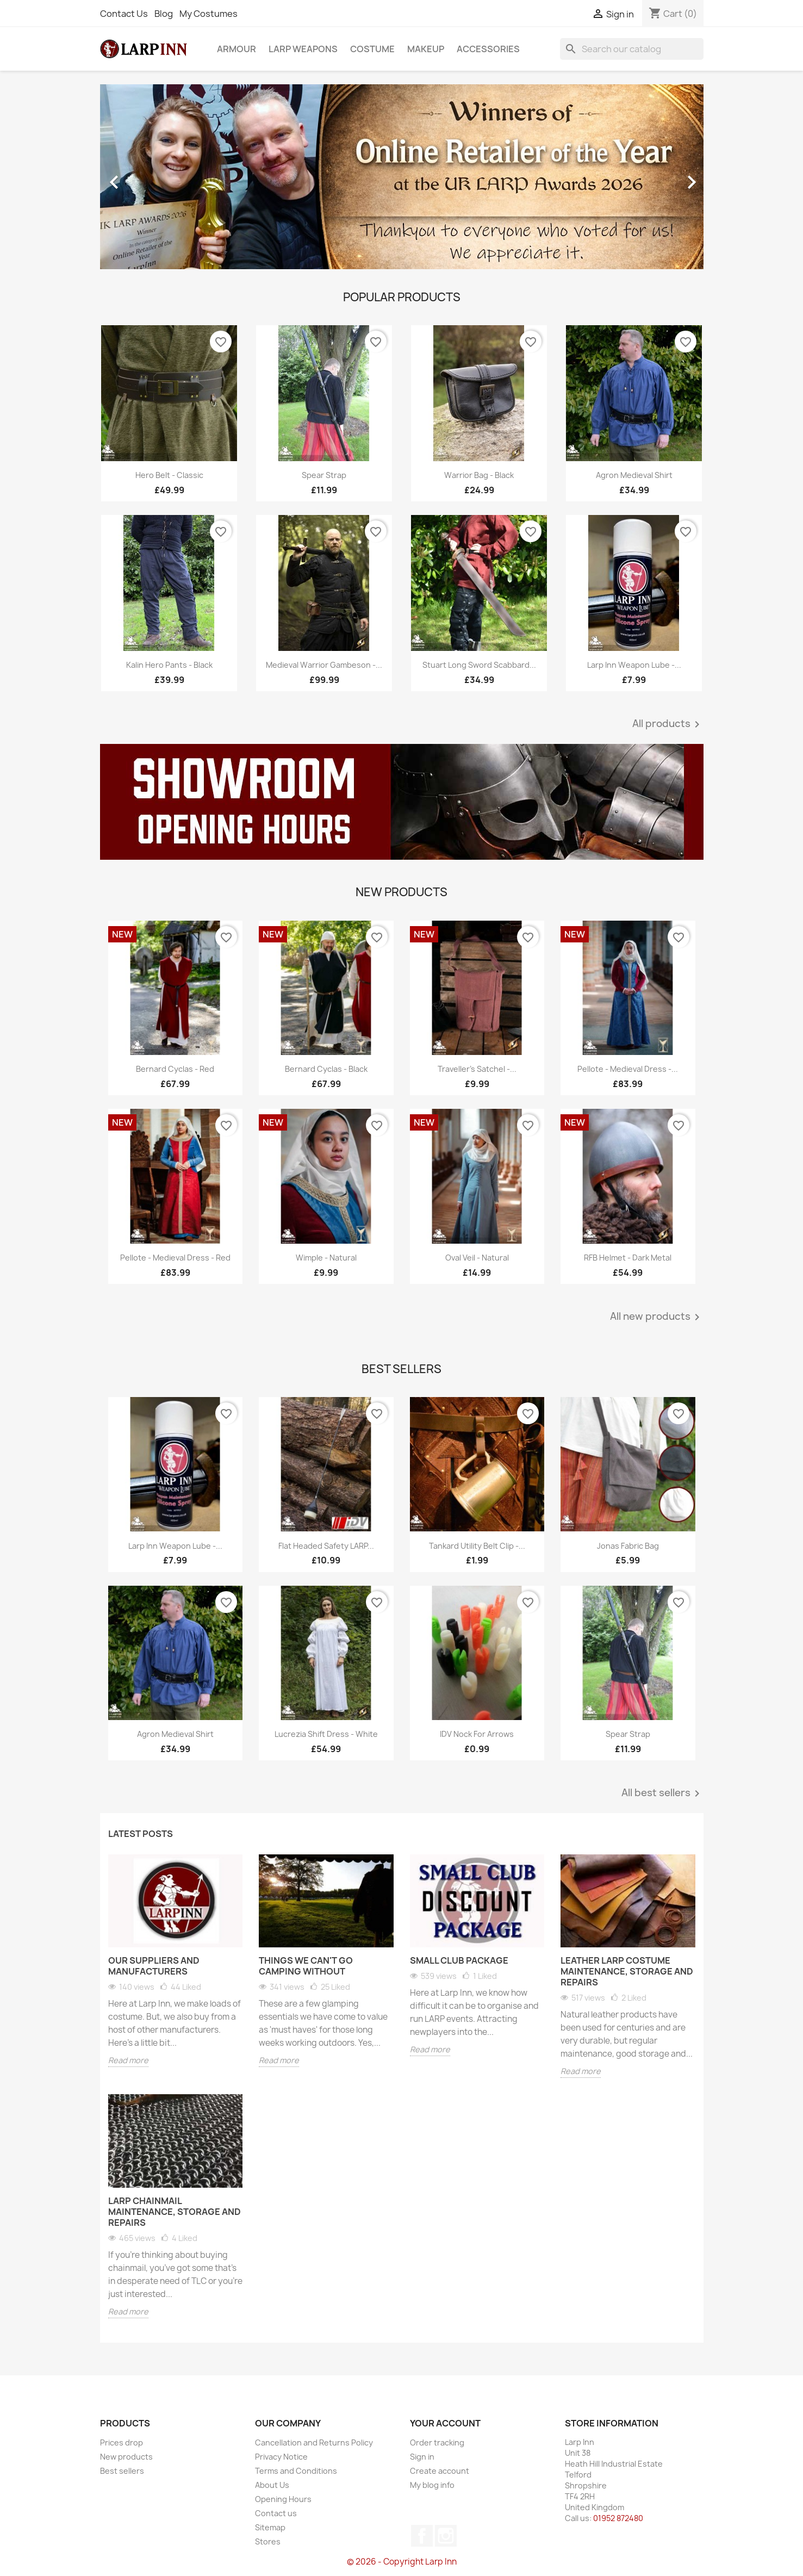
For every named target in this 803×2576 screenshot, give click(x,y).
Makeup (425, 49)
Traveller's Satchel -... (477, 1069)
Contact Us (124, 14)
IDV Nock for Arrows (477, 1734)
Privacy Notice (281, 2456)
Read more (128, 2060)
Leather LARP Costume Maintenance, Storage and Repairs (627, 1971)
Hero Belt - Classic (169, 475)
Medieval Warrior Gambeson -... (324, 665)
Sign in (422, 2456)
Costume (372, 49)
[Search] (632, 49)
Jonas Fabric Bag (628, 1546)
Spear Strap (324, 475)
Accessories (488, 49)
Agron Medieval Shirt (634, 475)
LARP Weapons (303, 49)
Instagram (446, 2536)
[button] (145, 176)
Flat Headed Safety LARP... (326, 1546)
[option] (402, 176)
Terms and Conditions (296, 2471)
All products (668, 724)
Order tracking (437, 2442)
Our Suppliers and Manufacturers (154, 1965)
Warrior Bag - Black (479, 475)
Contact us (276, 2513)
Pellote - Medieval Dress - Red (175, 1257)
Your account (445, 2423)
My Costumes (208, 14)
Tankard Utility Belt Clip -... (477, 1546)
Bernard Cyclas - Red (175, 1069)
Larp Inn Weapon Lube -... (634, 665)
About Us (272, 2485)
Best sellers (122, 2471)
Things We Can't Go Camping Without (306, 1965)
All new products (657, 1317)
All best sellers (662, 1793)
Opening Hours (283, 2499)
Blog (163, 14)
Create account (439, 2471)
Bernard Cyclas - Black (326, 1069)
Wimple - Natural (326, 1257)
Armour (236, 49)
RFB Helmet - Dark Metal (627, 1257)
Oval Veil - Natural (477, 1257)
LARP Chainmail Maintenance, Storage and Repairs (174, 2212)
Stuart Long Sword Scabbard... (479, 665)
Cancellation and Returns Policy (314, 2442)
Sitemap (270, 2527)
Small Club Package (459, 1960)
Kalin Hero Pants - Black (169, 665)
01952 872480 (618, 2518)
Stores (268, 2541)
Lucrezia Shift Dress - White (326, 1734)
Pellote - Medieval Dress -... (627, 1069)
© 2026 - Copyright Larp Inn (402, 2561)
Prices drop (121, 2442)
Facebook (422, 2536)
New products (126, 2456)
